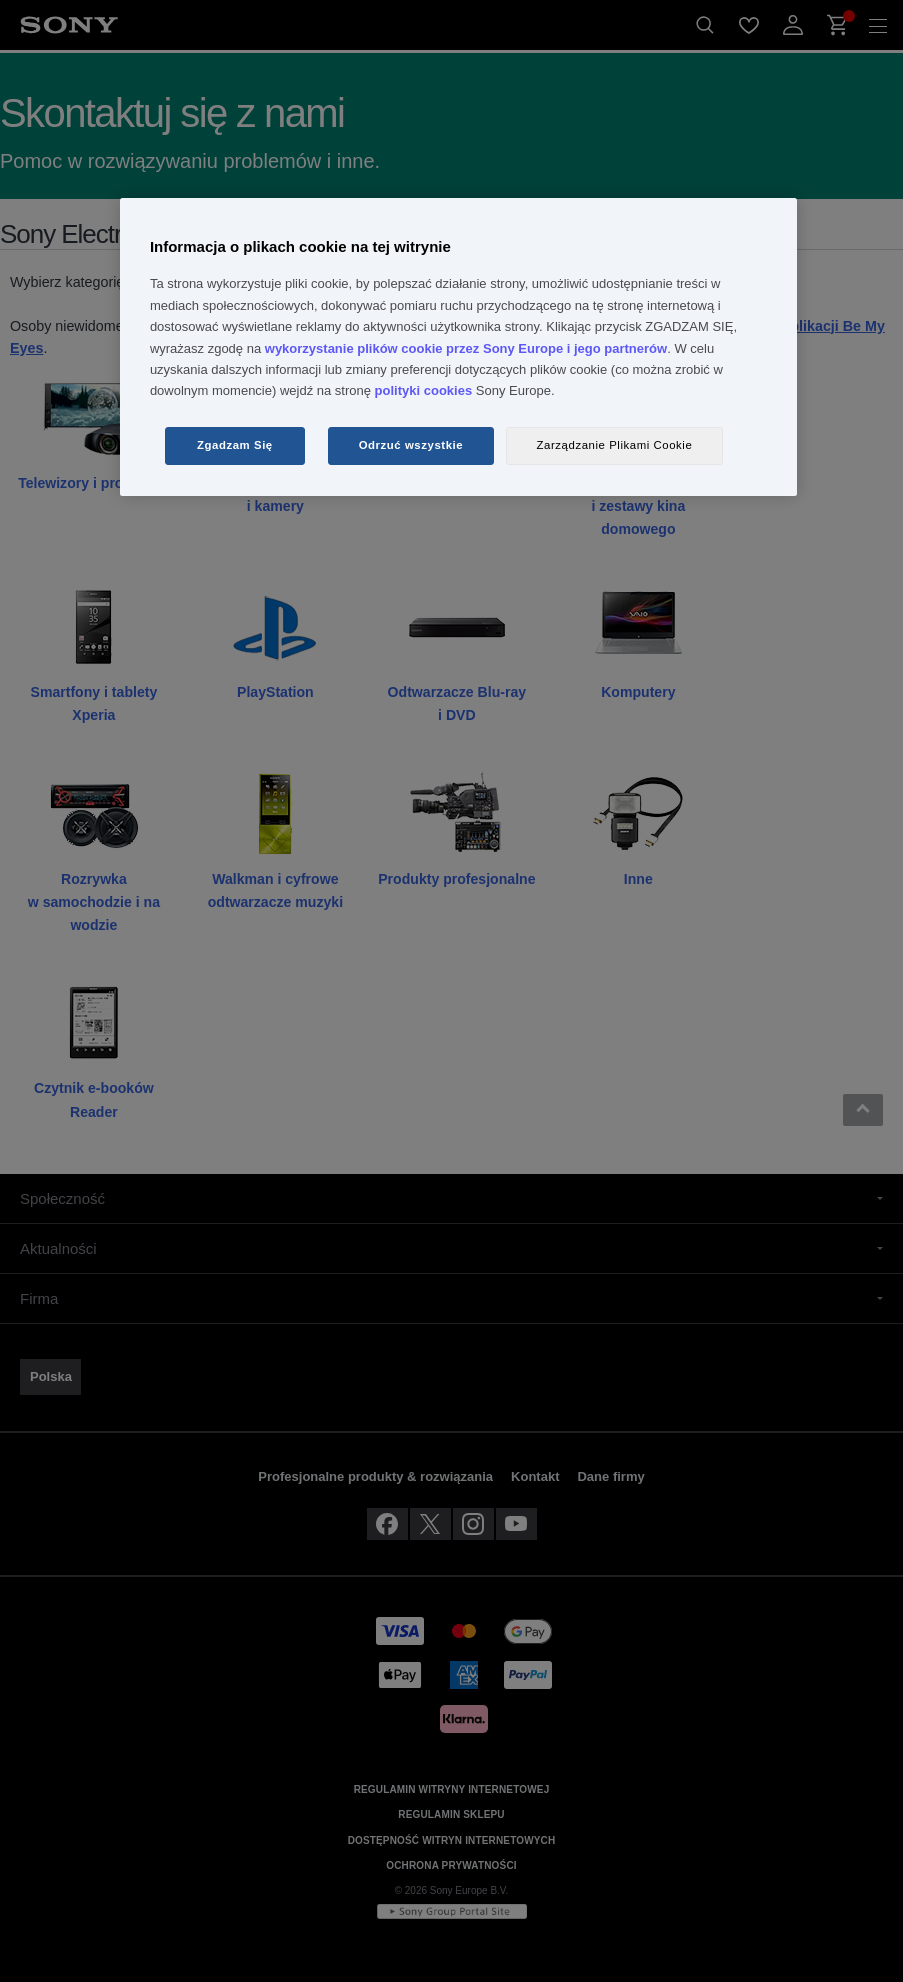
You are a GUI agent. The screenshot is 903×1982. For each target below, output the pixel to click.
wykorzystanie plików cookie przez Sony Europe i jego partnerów (466, 348)
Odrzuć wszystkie (411, 445)
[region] (458, 347)
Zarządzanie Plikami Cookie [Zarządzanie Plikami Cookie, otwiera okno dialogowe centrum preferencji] (615, 445)
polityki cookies (424, 390)
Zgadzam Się (235, 445)
